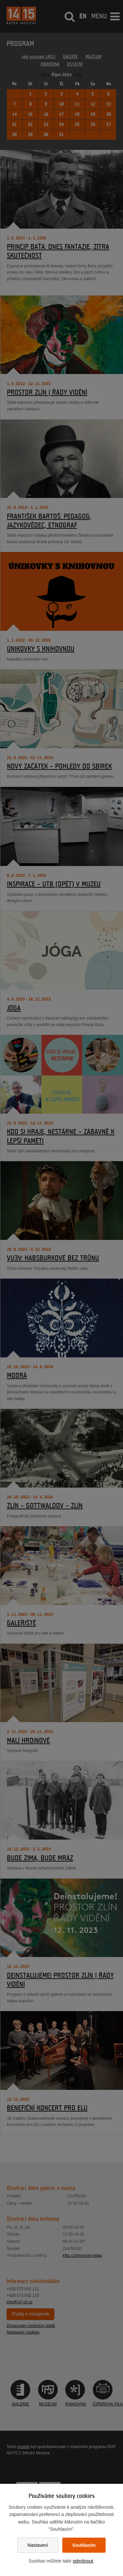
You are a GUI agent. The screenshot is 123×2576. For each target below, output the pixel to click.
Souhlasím (84, 2545)
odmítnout (83, 2561)
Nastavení (38, 2545)
